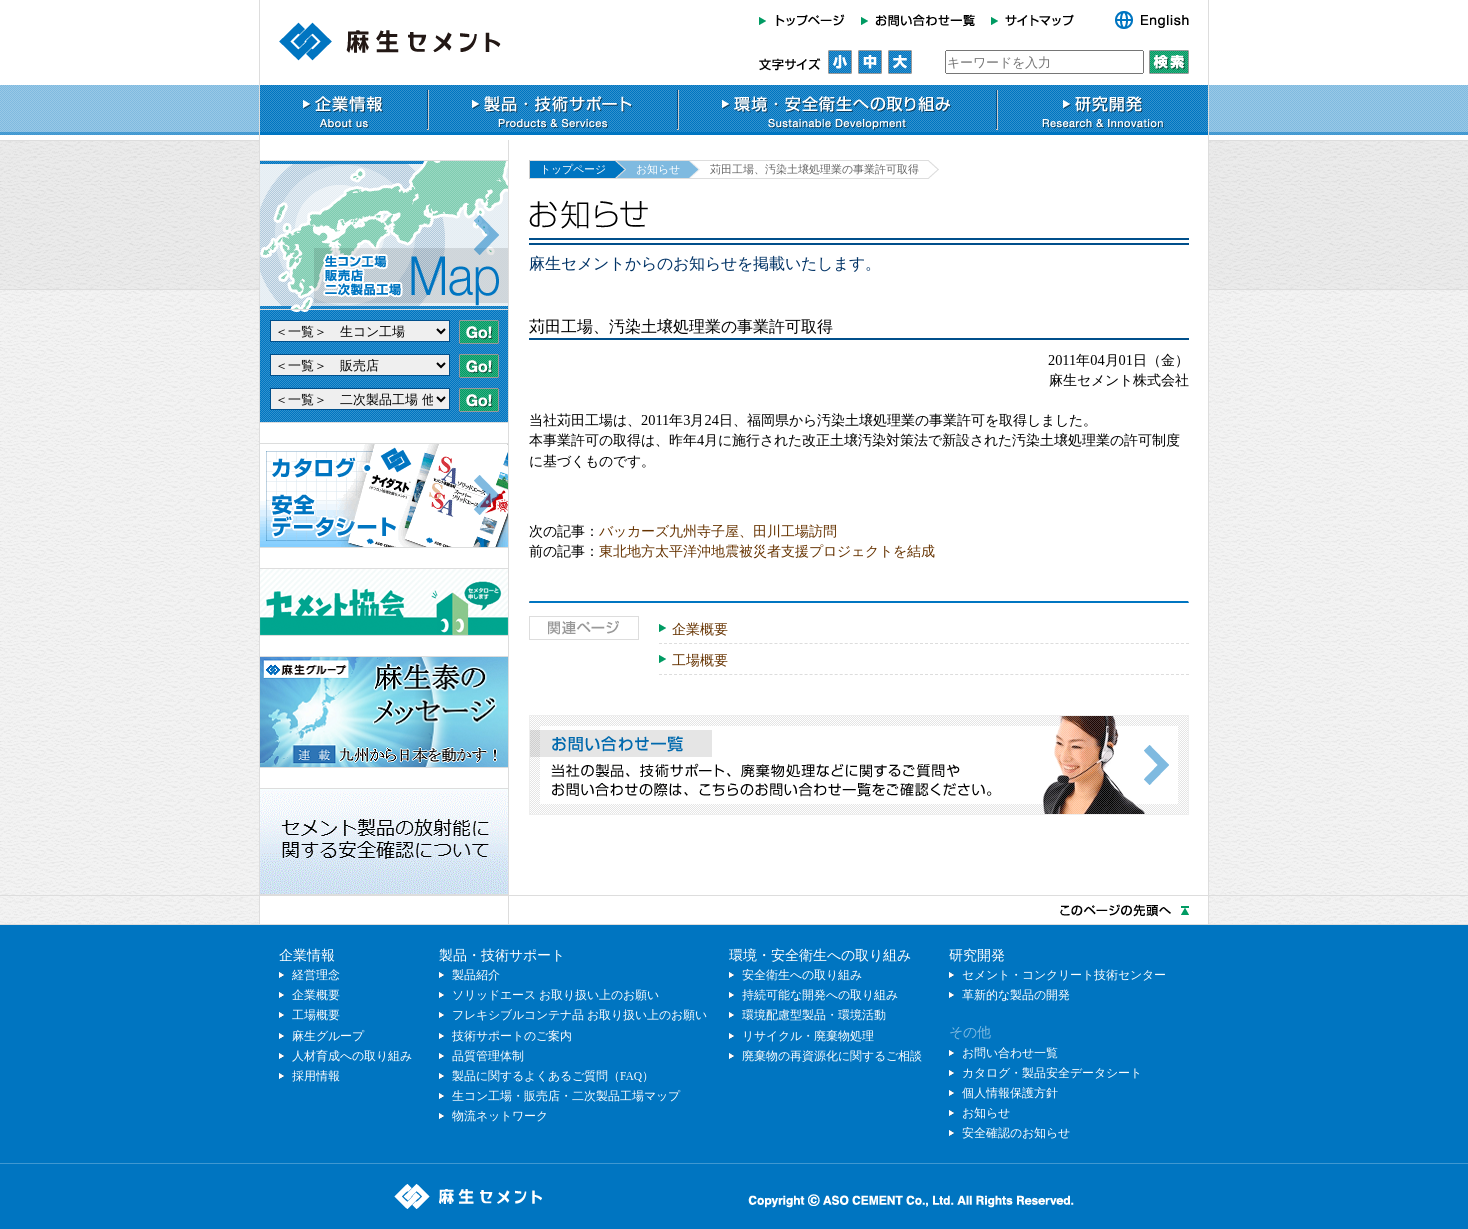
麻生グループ (328, 1036)
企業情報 (343, 110)
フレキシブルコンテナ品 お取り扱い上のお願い (579, 1015)
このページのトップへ (734, 910)
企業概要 (700, 629)
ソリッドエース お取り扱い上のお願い (555, 995)
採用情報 (316, 1076)
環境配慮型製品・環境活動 (814, 1015)
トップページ (806, 20)
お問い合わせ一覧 (918, 20)
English (1141, 20)
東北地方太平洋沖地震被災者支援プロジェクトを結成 (767, 551)
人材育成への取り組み (352, 1056)
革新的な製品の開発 (1016, 995)
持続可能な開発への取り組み (820, 995)
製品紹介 (476, 975)
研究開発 (1103, 110)
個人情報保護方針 (1010, 1093)
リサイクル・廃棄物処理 (808, 1036)
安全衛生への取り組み (802, 975)
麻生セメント (390, 41)
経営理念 (316, 975)
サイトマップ (1038, 20)
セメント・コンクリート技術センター (1064, 975)
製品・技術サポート (553, 110)
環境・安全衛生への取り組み (837, 110)
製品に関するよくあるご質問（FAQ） (553, 1076)
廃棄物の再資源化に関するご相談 (832, 1056)
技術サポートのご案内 (512, 1036)
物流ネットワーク (500, 1116)
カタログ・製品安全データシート (1052, 1073)
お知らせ (658, 169)
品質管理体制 (488, 1056)
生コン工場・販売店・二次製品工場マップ (566, 1096)
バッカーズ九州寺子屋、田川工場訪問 (718, 531)
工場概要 (700, 660)
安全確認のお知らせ (1016, 1133)
